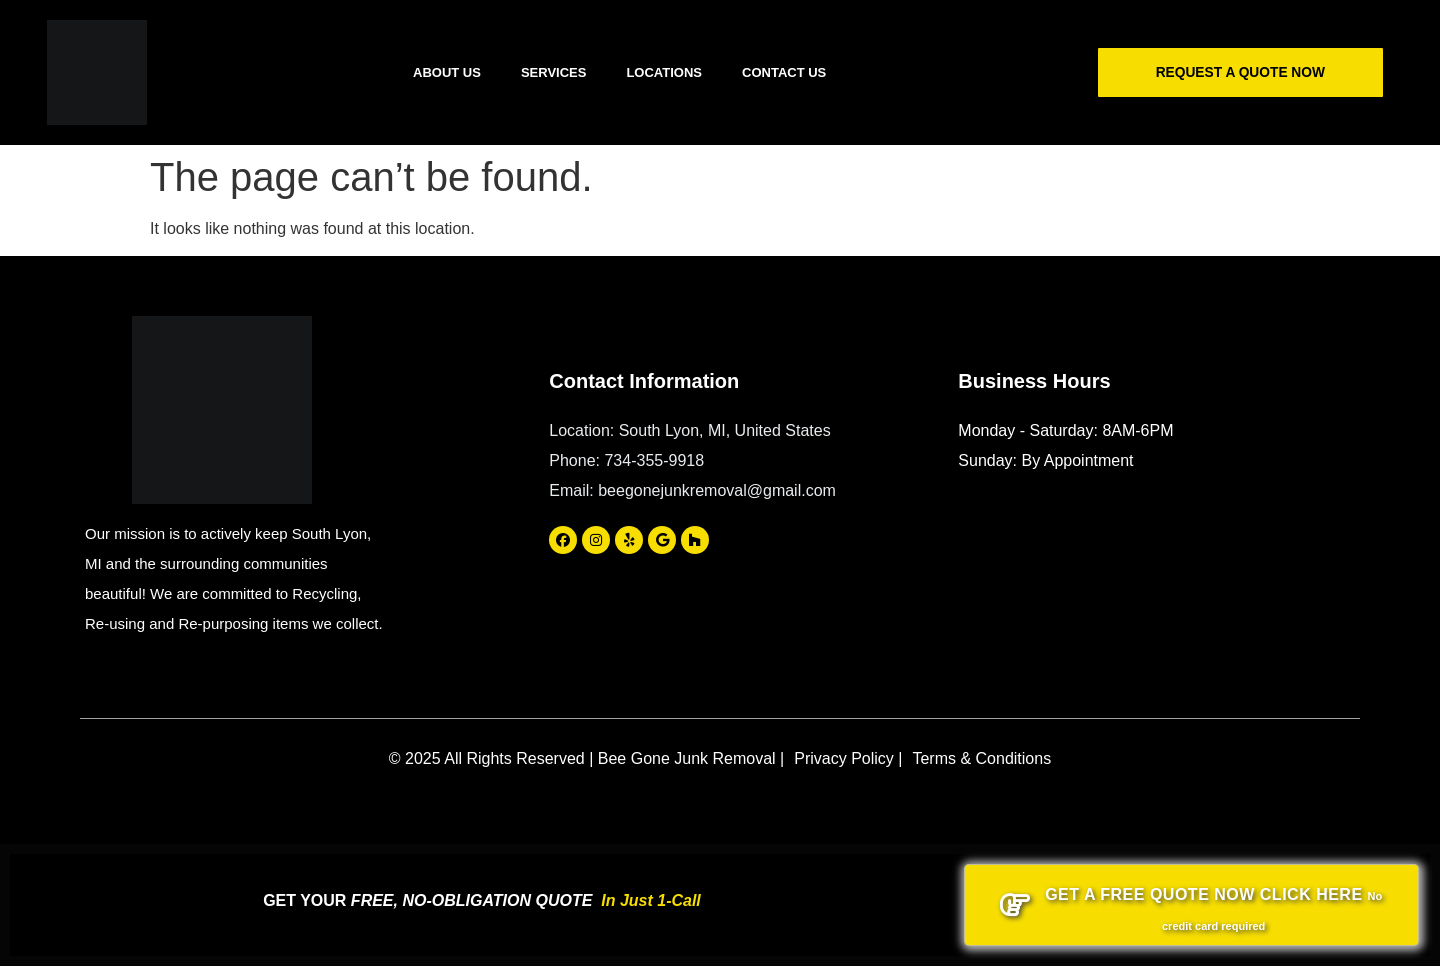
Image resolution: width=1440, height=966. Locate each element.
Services (554, 72)
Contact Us (784, 72)
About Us (447, 72)
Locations (664, 72)
